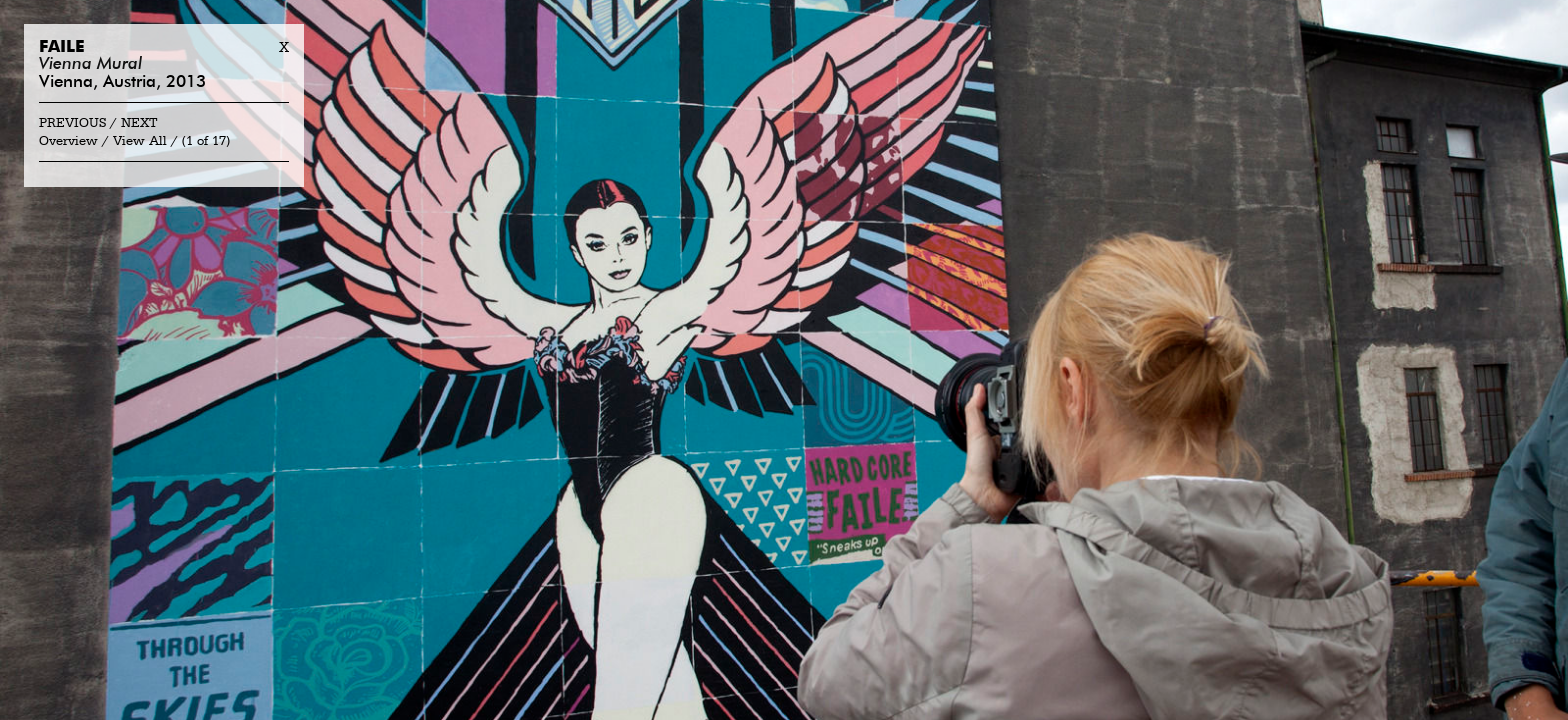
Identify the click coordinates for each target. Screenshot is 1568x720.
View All (140, 141)
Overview (68, 141)
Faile (62, 47)
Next (139, 123)
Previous (72, 123)
